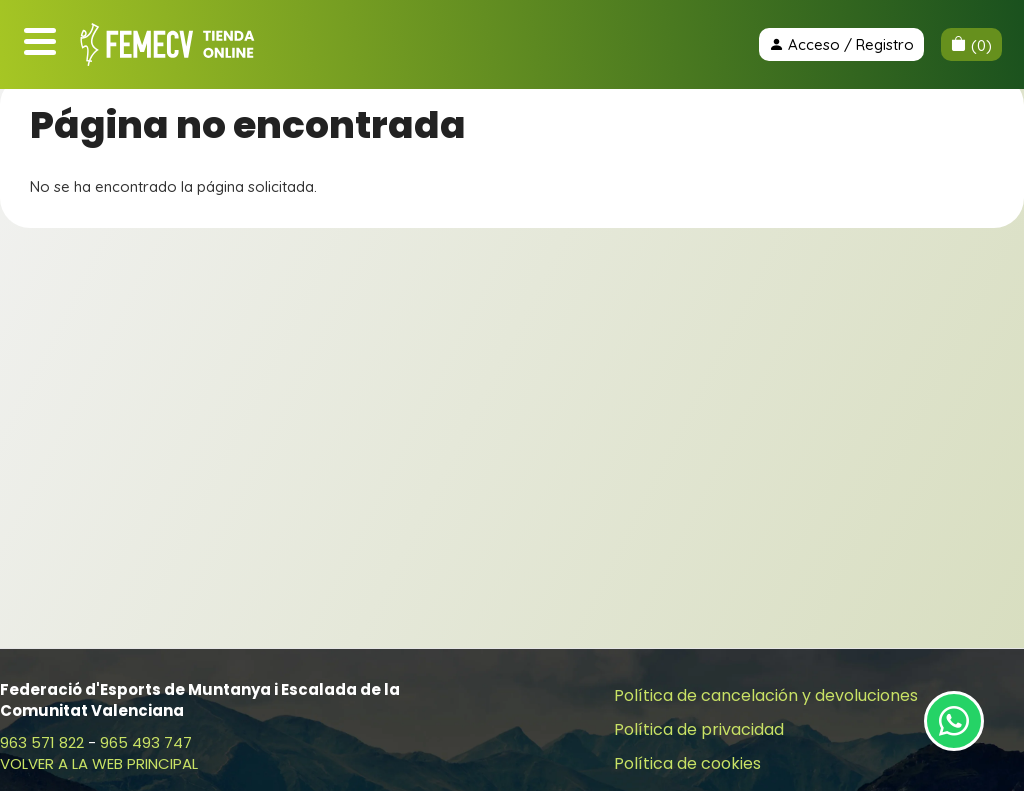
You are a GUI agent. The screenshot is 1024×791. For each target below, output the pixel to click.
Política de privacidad (699, 729)
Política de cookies (687, 763)
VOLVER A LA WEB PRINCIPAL (99, 763)
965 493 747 (146, 742)
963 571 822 (42, 742)
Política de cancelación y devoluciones (766, 695)
